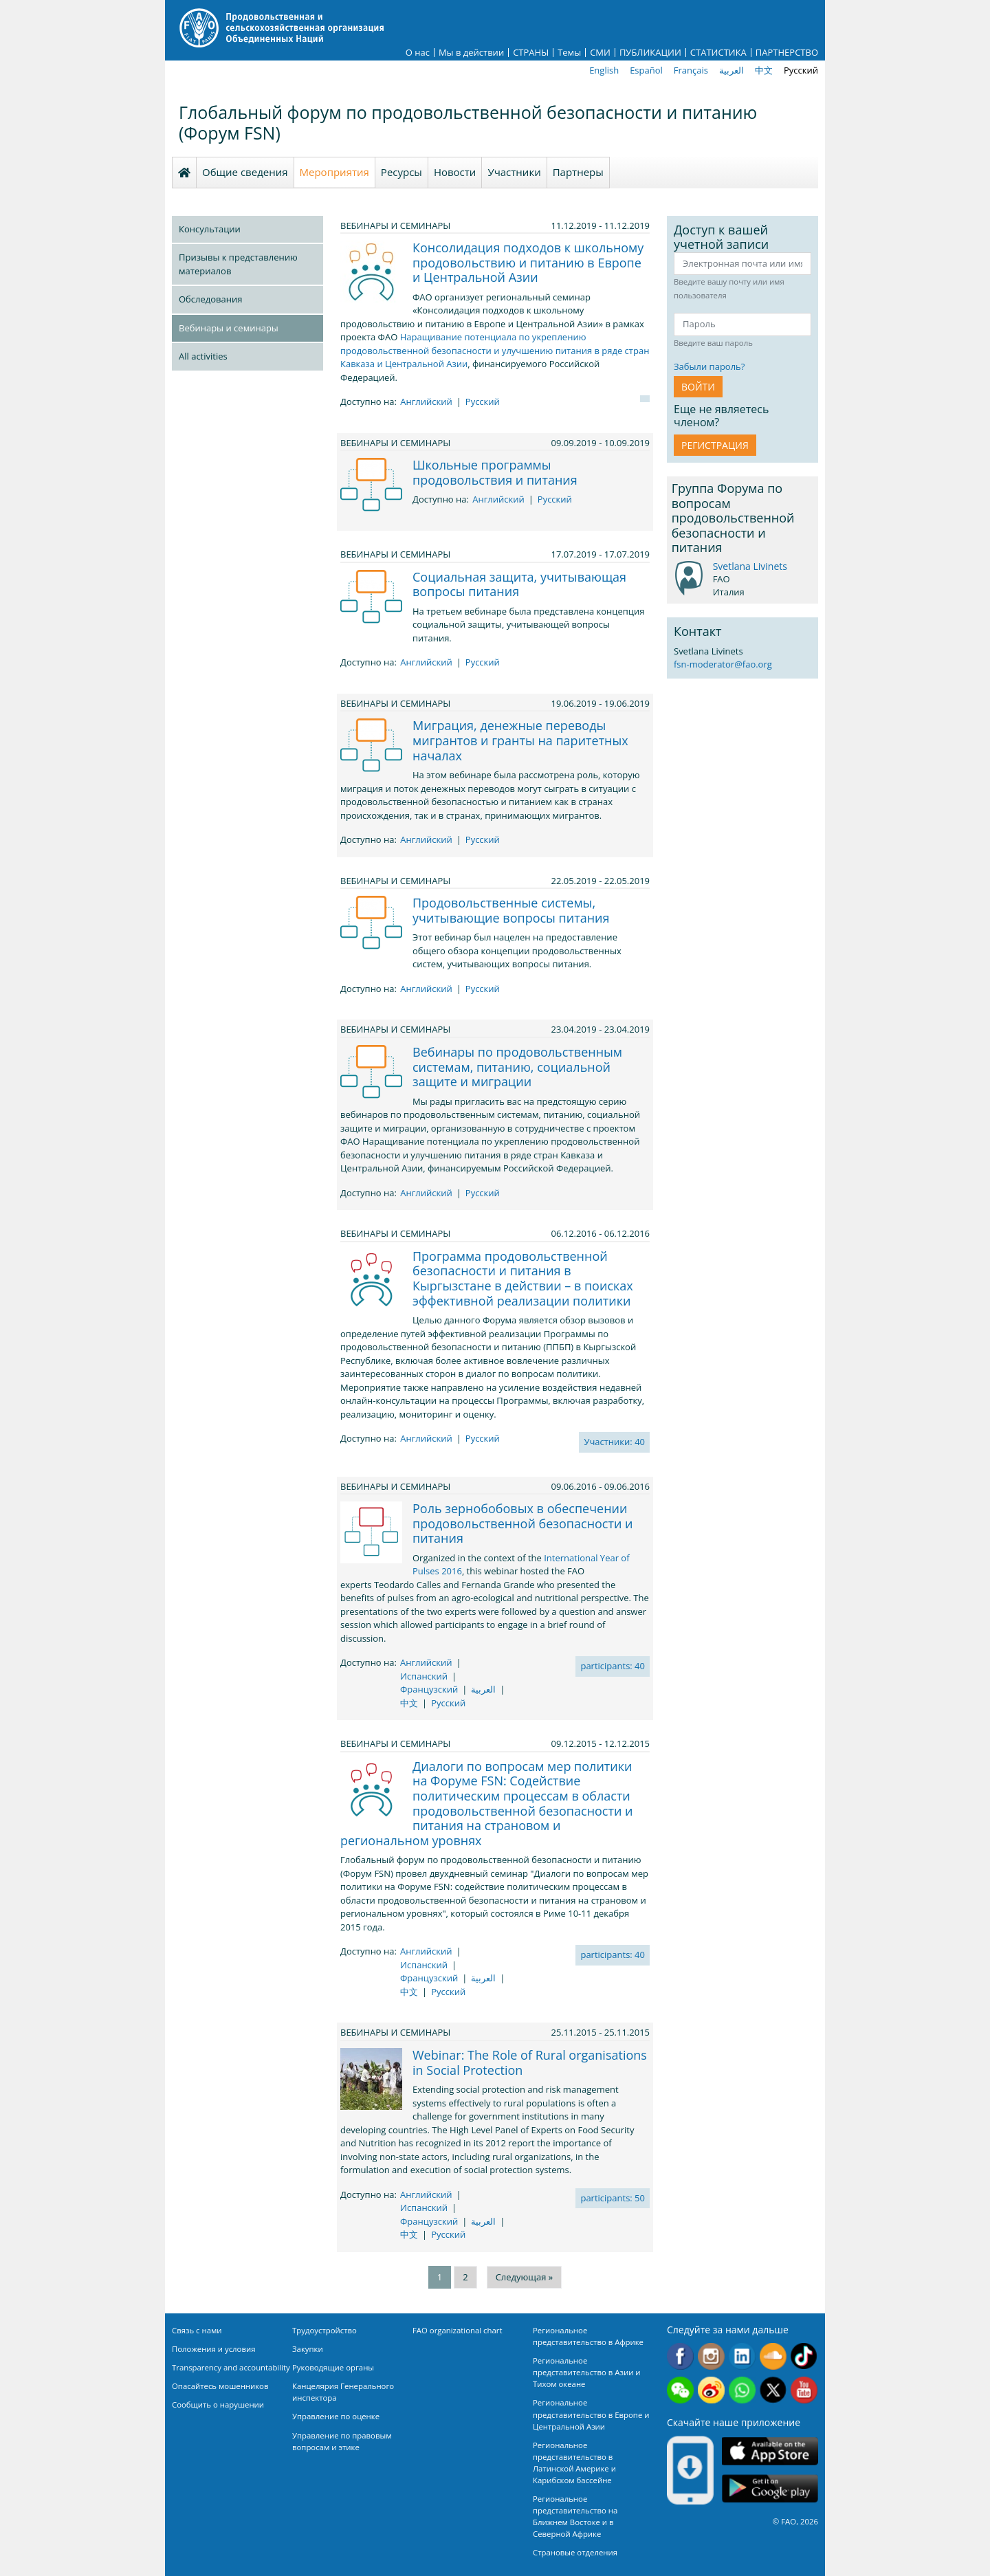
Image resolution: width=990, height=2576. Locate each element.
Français (691, 70)
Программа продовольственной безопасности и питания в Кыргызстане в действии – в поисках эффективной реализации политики (522, 1278)
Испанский (424, 1676)
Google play (770, 2489)
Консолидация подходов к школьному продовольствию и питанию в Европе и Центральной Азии (528, 262)
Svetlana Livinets (750, 566)
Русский (801, 70)
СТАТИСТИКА (718, 52)
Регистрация (715, 445)
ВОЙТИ (698, 386)
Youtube (804, 2390)
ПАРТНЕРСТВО (787, 52)
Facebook (680, 2356)
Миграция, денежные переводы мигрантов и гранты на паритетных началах (520, 740)
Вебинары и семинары (228, 328)
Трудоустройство (324, 2330)
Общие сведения (245, 172)
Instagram (711, 2356)
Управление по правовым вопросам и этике (342, 2441)
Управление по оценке (336, 2416)
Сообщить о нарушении (218, 2404)
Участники (513, 172)
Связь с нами (197, 2330)
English (604, 70)
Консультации (210, 229)
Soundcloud (773, 2356)
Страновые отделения (575, 2552)
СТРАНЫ (531, 52)
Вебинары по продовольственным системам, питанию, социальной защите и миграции (517, 1067)
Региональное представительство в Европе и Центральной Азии (591, 2414)
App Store (770, 2451)
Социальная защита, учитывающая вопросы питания (519, 584)
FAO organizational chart (457, 2330)
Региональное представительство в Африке (588, 2336)
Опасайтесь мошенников (220, 2386)
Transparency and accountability (231, 2367)
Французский (429, 1689)
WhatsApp (742, 2390)
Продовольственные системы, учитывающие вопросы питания (511, 910)
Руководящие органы (333, 2367)
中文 (764, 70)
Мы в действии (471, 52)
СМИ (600, 52)
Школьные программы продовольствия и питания (495, 472)
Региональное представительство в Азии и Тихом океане (587, 2372)
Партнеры (578, 172)
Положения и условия (214, 2349)
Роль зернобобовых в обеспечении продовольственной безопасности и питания (522, 1523)
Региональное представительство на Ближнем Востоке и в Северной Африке (575, 2516)
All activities (203, 356)
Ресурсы (401, 172)
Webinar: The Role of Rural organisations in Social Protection (529, 2062)
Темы (569, 52)
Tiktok (804, 2356)
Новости (455, 172)
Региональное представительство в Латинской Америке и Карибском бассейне (574, 2462)
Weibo (711, 2390)
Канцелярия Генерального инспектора (343, 2392)
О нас (418, 52)
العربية (731, 70)
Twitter (773, 2390)
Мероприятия (334, 172)
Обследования (210, 299)
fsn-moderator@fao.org (723, 664)
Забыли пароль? (709, 366)
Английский (426, 401)
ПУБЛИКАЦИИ (650, 52)
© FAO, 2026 (795, 2521)
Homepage (184, 172)
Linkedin (742, 2356)
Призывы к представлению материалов (238, 264)
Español (646, 70)
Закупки (307, 2349)
